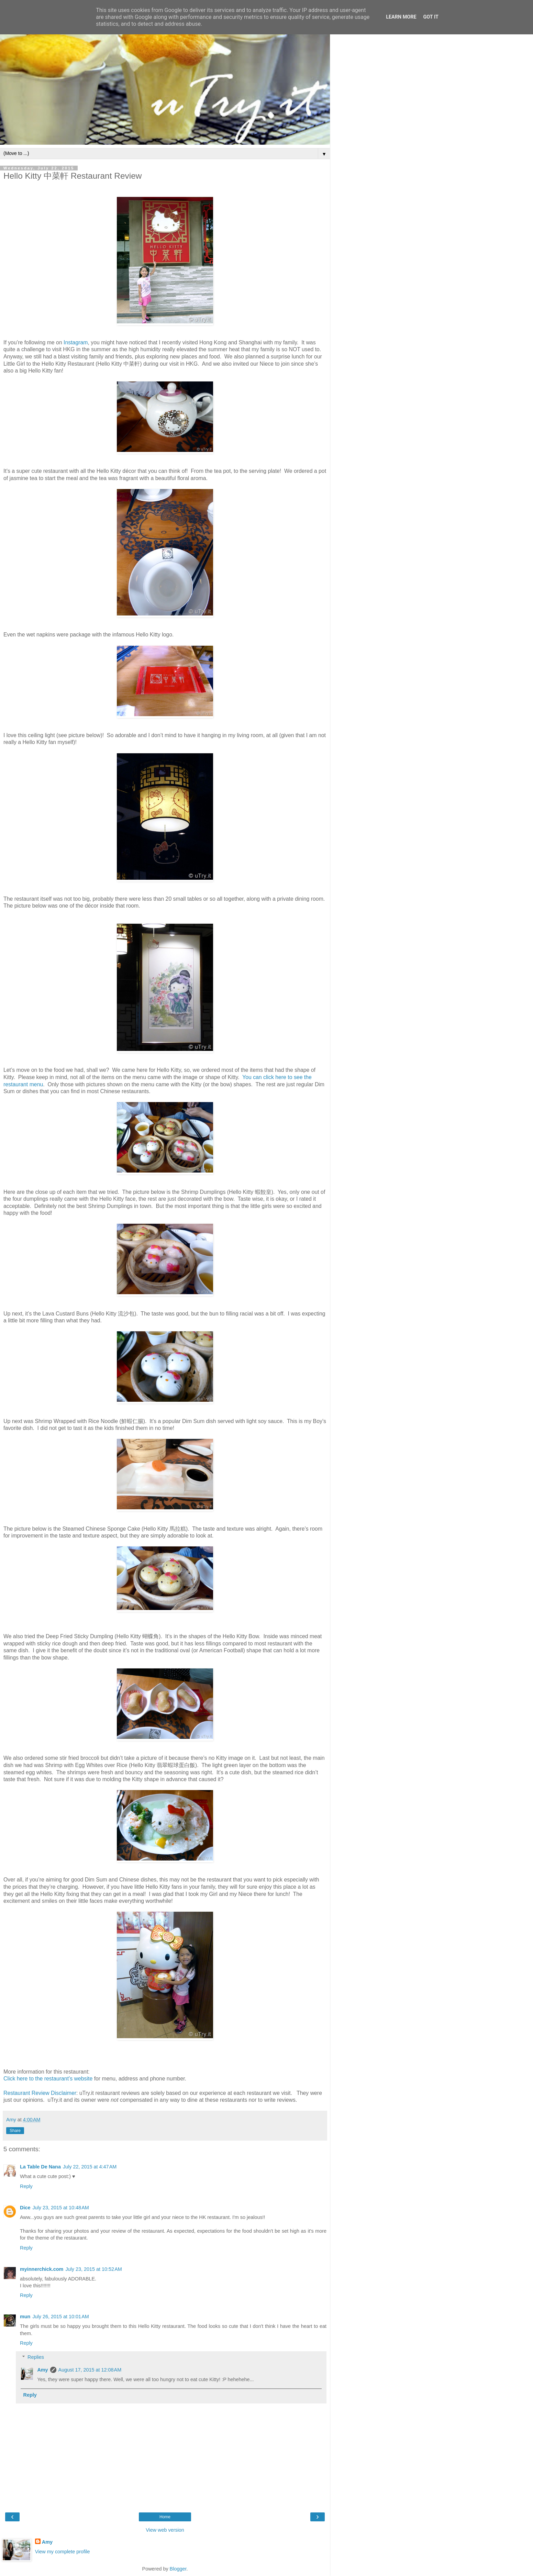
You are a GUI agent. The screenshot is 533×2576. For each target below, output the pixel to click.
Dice (25, 2207)
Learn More (401, 17)
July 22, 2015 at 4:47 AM (89, 2166)
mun (25, 2316)
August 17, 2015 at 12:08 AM (90, 2370)
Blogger (178, 2569)
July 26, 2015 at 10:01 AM (60, 2316)
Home (164, 2516)
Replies (35, 2357)
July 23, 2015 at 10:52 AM (93, 2269)
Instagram (76, 342)
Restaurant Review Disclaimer (39, 2093)
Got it (430, 17)
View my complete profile (62, 2551)
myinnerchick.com (41, 2269)
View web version (165, 2530)
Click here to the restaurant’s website (47, 2078)
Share (15, 2130)
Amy (42, 2370)
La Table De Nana (40, 2166)
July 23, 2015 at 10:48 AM (60, 2207)
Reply (26, 2186)
